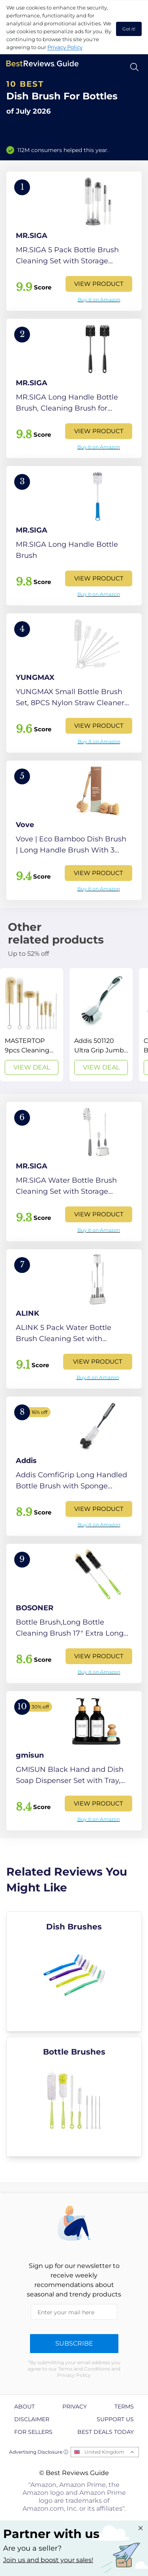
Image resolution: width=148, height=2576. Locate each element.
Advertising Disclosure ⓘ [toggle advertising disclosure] (38, 2452)
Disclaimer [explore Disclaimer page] (31, 2419)
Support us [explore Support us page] (115, 2419)
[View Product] (74, 241)
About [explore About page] (24, 2406)
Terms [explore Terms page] (124, 2406)
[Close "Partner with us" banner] (140, 2528)
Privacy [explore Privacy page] (74, 2406)
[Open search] (134, 67)
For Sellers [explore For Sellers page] (33, 2431)
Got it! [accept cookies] (128, 29)
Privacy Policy (64, 47)
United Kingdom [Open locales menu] (104, 2452)
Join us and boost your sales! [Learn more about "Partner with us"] (48, 2560)
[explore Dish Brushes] (74, 1971)
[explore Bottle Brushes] (74, 2096)
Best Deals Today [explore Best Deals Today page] (105, 2431)
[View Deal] (31, 1024)
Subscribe (74, 2343)
